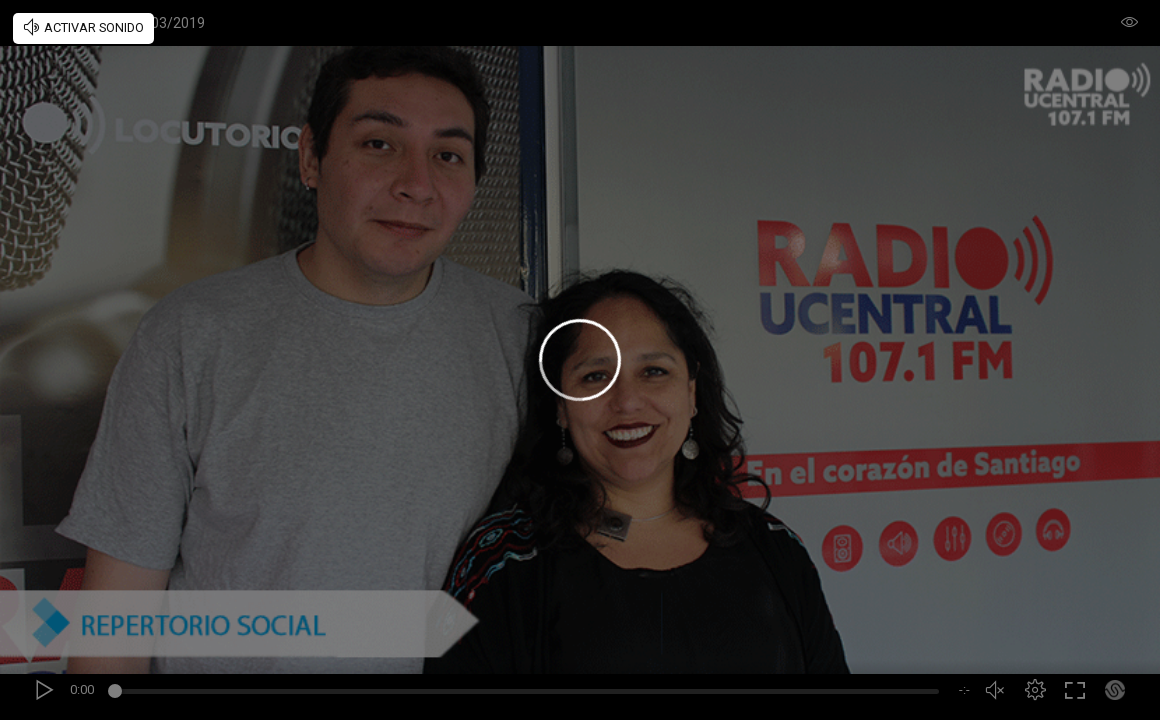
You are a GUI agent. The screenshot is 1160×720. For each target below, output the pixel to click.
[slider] (526, 694)
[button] (1035, 690)
